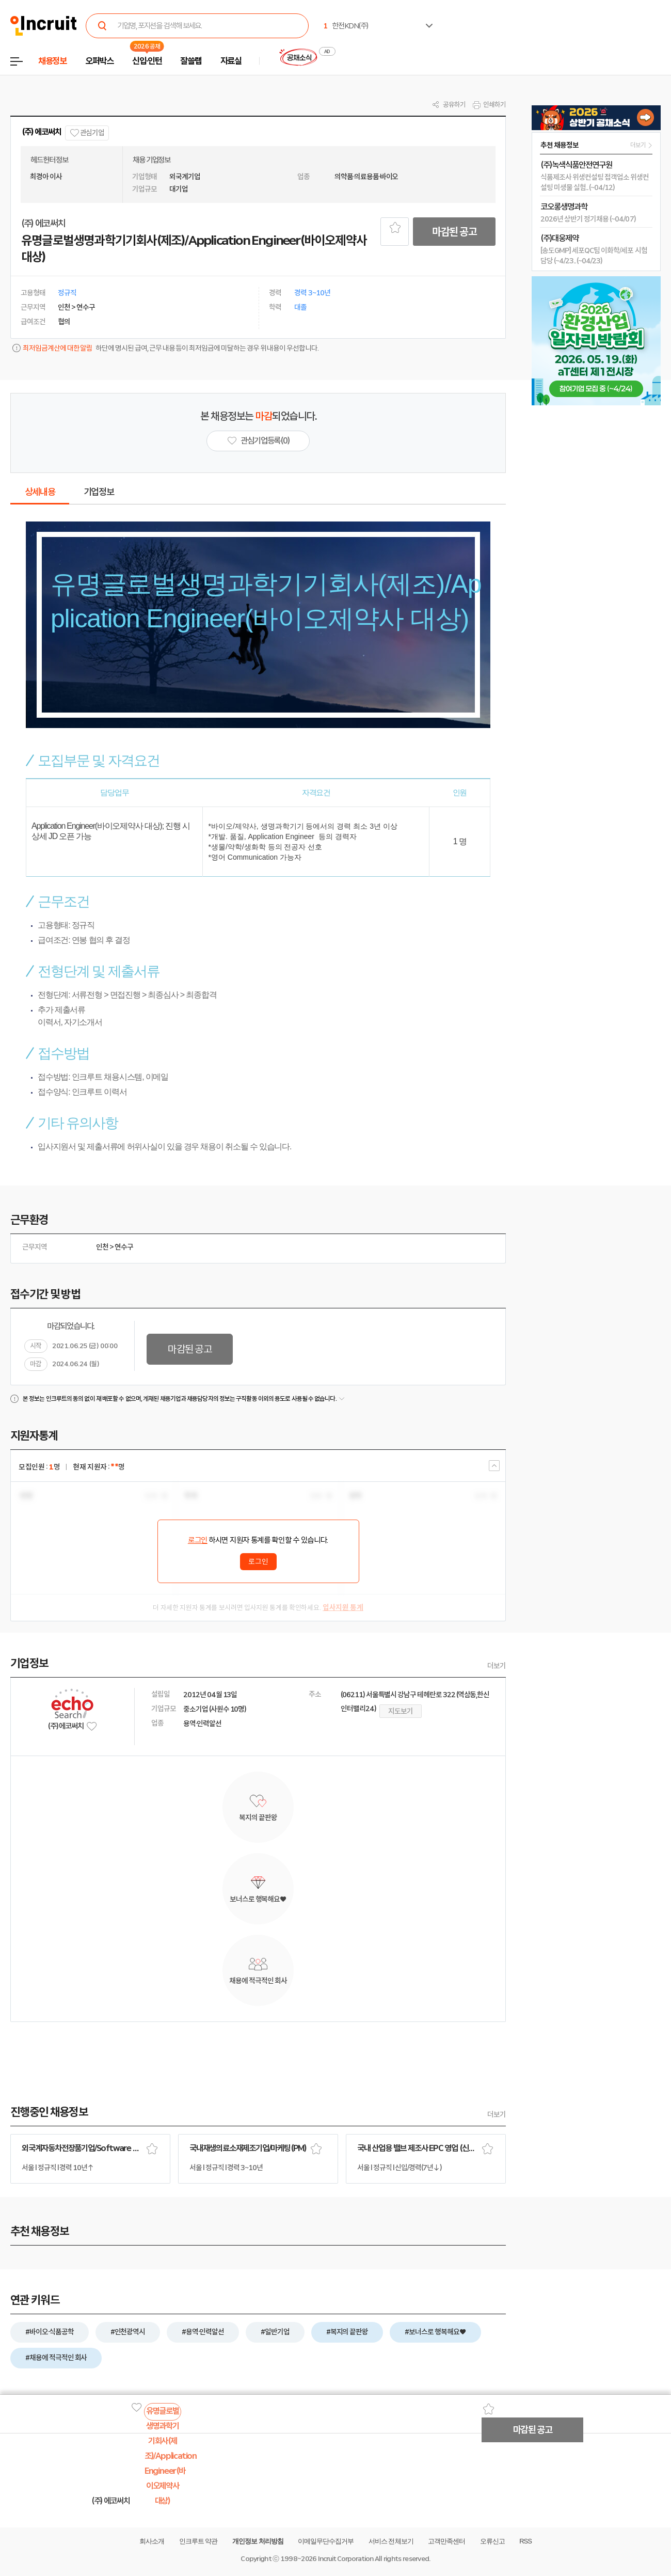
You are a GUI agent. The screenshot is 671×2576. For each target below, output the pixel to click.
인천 (102, 1247)
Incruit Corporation (345, 2558)
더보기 (496, 1665)
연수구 (124, 1247)
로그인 (197, 1540)
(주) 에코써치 (41, 132)
